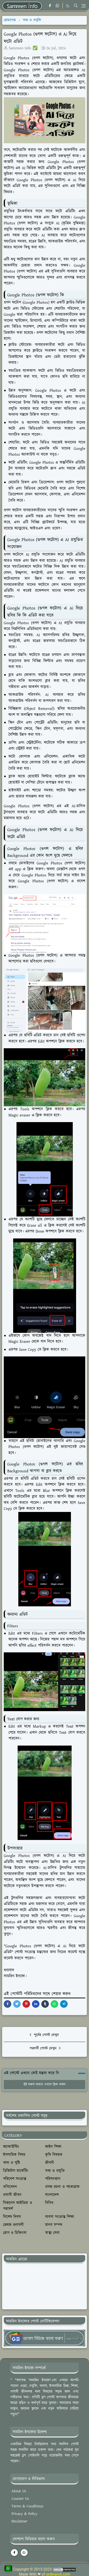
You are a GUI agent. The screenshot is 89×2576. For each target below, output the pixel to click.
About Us (19, 2491)
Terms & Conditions (27, 2506)
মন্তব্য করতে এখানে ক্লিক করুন (44, 2084)
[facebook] (50, 6)
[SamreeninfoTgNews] (44, 2338)
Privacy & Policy (24, 2514)
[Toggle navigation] (83, 5)
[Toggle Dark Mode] (68, 6)
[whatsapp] (58, 6)
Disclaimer (19, 2521)
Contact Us (20, 2498)
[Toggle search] (76, 5)
